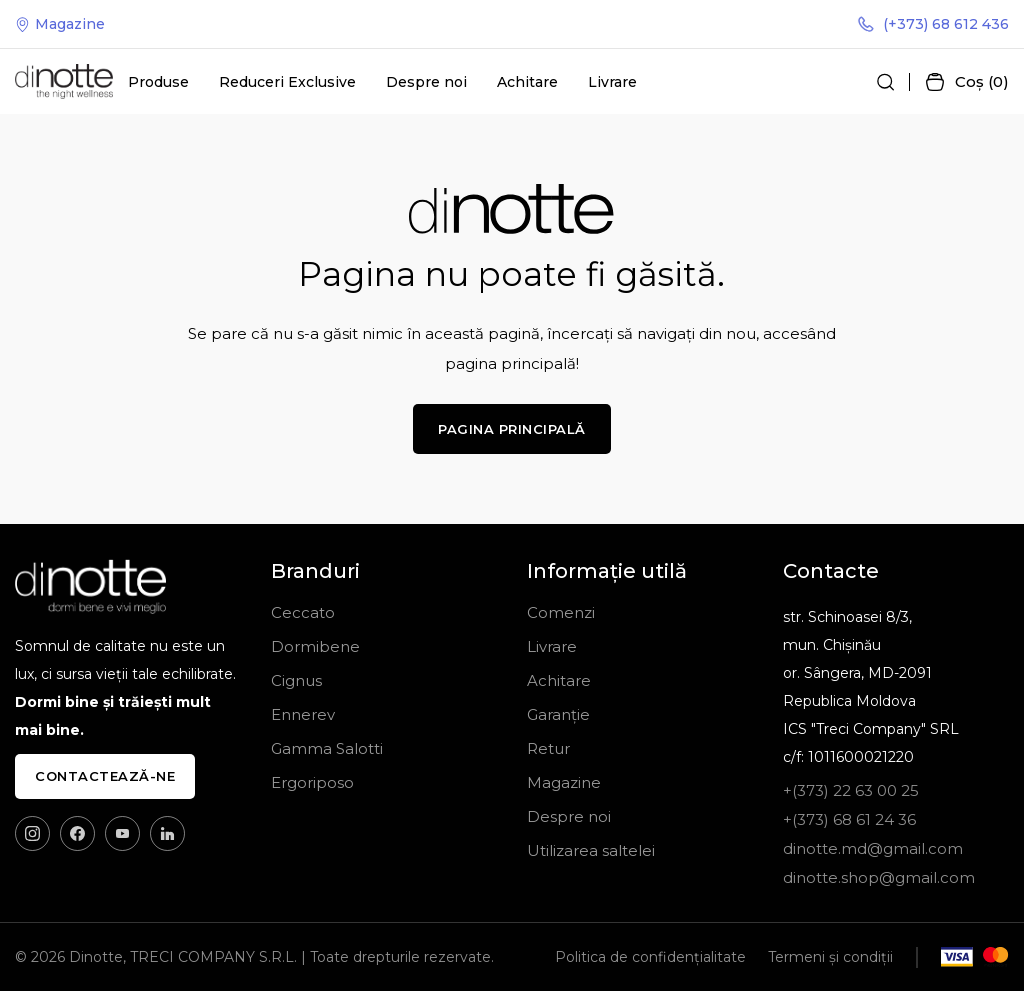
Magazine (60, 24)
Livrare (612, 82)
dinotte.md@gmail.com (873, 848)
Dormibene (315, 646)
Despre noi (426, 82)
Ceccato (303, 612)
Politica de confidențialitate (650, 957)
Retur (548, 748)
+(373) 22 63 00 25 (851, 790)
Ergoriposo (312, 782)
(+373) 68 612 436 (934, 24)
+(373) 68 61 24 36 (849, 819)
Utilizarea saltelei (591, 850)
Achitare (527, 82)
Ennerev (303, 714)
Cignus (296, 680)
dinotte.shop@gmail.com (879, 877)
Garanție (558, 714)
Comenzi (561, 612)
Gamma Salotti (327, 748)
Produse (158, 82)
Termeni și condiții (830, 957)
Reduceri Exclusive (287, 82)
